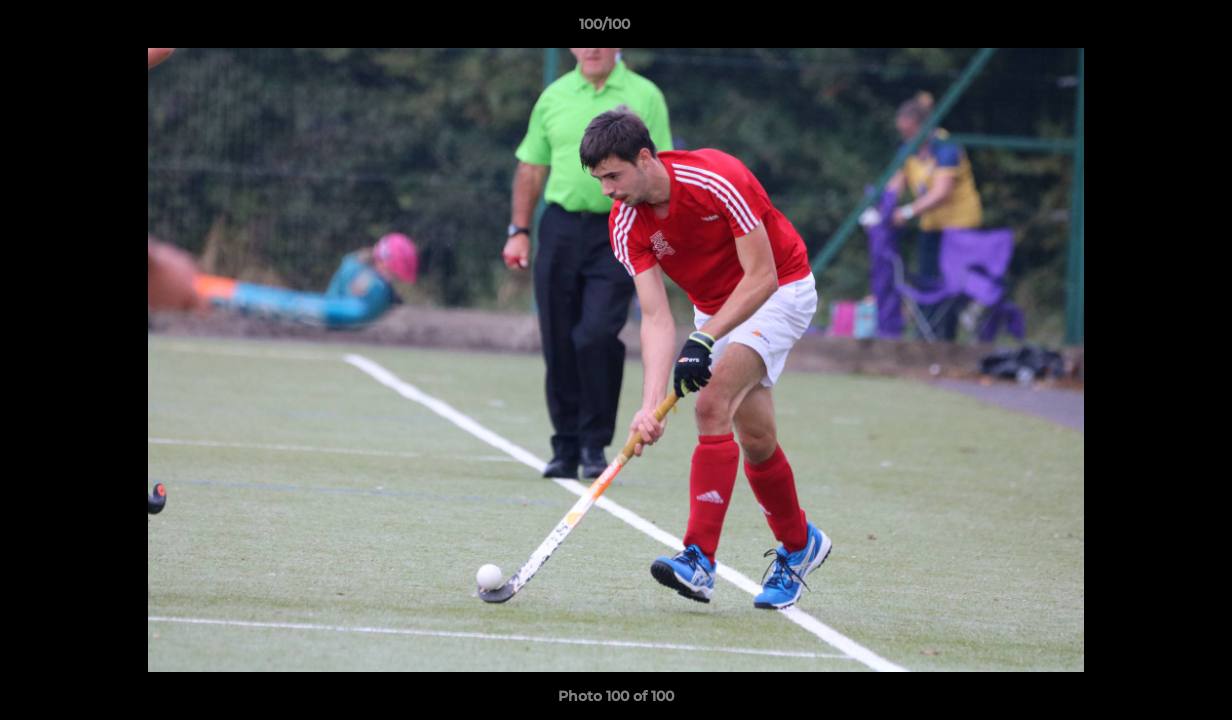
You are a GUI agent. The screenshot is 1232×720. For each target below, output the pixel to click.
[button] (1148, 29)
